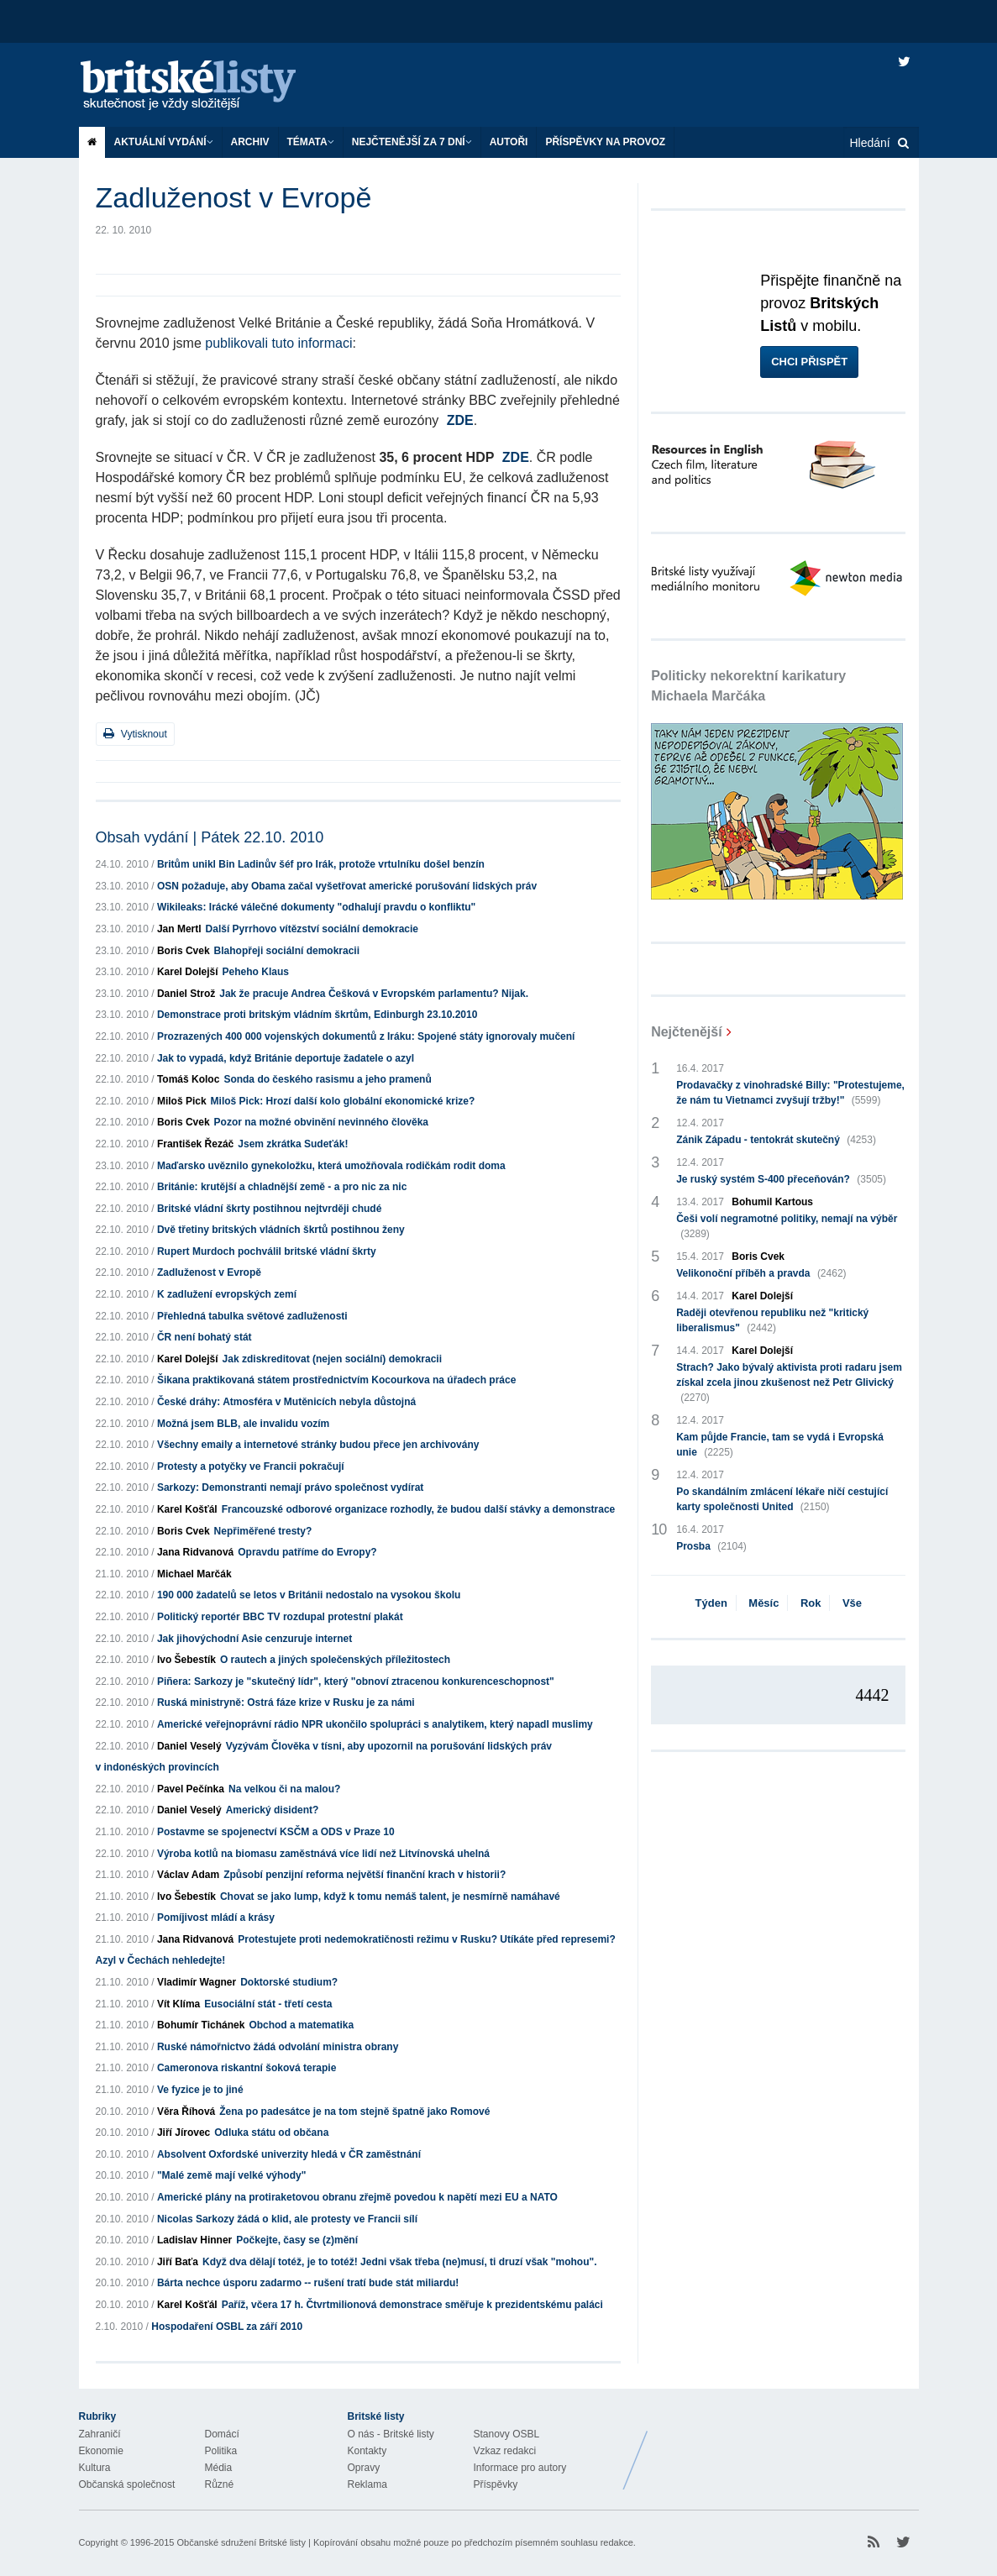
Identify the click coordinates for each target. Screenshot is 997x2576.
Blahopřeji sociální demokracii (286, 951)
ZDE (460, 420)
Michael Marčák (194, 1574)
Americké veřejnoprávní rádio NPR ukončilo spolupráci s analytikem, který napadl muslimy (375, 1724)
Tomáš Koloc (188, 1079)
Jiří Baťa (177, 2262)
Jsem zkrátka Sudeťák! (293, 1144)
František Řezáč (195, 1144)
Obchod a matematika (301, 2025)
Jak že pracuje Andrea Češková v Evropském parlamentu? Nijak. (373, 993)
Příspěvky (496, 2484)
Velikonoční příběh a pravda (761, 1273)
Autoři (509, 142)
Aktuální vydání (163, 142)
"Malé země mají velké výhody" (231, 2175)
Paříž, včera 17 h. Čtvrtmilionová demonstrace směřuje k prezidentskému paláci (412, 2305)
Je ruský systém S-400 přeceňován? (781, 1179)
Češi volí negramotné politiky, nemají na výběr (786, 1227)
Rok (810, 1603)
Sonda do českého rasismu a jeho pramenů (327, 1079)
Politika (221, 2451)
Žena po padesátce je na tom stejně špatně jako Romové (354, 2111)
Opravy (364, 2468)
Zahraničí (100, 2434)
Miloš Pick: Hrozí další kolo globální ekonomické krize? (343, 1101)
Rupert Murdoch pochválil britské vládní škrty (266, 1251)
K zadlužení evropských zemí (226, 1294)
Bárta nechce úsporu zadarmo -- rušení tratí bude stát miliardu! (308, 2283)
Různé (219, 2484)
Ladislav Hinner (194, 2240)
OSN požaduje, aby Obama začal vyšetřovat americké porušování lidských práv (347, 886)
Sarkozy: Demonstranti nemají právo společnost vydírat (290, 1487)
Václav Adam (188, 1875)
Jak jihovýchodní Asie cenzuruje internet (254, 1639)
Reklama (367, 2484)
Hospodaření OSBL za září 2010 (226, 2326)
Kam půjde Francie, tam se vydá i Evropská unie (780, 1445)
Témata (310, 142)
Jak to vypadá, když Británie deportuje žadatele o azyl (285, 1058)
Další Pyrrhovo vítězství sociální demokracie (312, 929)
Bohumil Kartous (772, 1202)
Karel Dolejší (187, 972)
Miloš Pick (182, 1101)
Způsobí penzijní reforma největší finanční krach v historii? (364, 1875)
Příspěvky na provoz (605, 142)
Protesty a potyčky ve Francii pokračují (250, 1466)
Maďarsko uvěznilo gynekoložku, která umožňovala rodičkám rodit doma (331, 1166)
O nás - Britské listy (391, 2434)
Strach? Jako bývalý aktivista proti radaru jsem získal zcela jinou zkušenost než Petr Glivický (789, 1383)
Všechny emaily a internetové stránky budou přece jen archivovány (318, 1445)
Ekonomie (101, 2451)
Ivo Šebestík (186, 1660)
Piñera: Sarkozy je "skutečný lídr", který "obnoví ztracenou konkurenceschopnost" (355, 1681)
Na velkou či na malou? (284, 1789)
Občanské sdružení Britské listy (240, 2542)
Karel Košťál (187, 1509)
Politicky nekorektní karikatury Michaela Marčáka (748, 686)
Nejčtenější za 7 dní (412, 142)
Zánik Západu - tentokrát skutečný (776, 1139)
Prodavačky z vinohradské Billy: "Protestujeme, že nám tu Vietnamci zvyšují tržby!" (790, 1093)
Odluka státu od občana (271, 2132)
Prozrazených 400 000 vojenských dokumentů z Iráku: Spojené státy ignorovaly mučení (366, 1036)
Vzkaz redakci (505, 2451)
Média (219, 2468)
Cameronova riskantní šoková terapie (246, 2068)
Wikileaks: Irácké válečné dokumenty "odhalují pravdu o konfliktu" (316, 907)
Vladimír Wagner (196, 1982)
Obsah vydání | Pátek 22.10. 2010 (210, 837)
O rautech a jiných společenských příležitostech (335, 1660)
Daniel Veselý (189, 1746)
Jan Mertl (179, 929)
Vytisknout (135, 733)
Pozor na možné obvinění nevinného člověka (321, 1122)
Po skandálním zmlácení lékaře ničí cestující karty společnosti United (782, 1500)
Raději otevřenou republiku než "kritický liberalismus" (772, 1321)
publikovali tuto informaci (278, 343)
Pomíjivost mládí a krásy (216, 1917)
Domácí (222, 2434)
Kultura (95, 2468)
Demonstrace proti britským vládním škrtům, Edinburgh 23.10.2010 (317, 1014)
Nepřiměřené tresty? (263, 1531)
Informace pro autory (520, 2468)
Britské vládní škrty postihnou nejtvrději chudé (269, 1209)
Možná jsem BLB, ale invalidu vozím (243, 1424)
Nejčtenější (686, 1032)
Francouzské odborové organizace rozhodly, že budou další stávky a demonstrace (419, 1509)
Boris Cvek (183, 951)
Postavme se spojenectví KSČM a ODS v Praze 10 (276, 1832)
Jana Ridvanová (195, 1552)
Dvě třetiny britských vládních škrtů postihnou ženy (281, 1230)
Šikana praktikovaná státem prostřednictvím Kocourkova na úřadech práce (337, 1380)
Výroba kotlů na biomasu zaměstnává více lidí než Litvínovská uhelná (323, 1854)
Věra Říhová (186, 2111)
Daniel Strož (186, 993)
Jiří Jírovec (183, 2132)
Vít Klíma (178, 2004)
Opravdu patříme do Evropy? (307, 1552)
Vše (852, 1603)
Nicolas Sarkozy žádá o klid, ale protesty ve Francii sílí (287, 2219)
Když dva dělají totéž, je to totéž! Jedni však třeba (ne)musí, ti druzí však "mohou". (399, 2262)
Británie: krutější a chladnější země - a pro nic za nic (282, 1187)
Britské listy (205, 86)
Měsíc (763, 1603)
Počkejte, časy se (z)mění (297, 2240)
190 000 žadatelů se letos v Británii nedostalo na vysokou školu (308, 1595)
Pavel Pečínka (190, 1789)
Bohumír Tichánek (200, 2025)
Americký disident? (272, 1810)
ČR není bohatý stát (204, 1337)
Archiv (250, 142)
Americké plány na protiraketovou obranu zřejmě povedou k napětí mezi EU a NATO (357, 2197)
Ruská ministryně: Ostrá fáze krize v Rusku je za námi (286, 1702)
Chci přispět (809, 361)
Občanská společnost (127, 2484)
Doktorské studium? (289, 1982)
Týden (711, 1603)
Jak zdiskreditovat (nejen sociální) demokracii (332, 1359)
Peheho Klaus (256, 972)
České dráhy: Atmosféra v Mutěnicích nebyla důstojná (286, 1402)
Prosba (711, 1546)
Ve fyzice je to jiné (200, 2090)
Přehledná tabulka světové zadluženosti (252, 1316)
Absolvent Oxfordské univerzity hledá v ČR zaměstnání (289, 2154)
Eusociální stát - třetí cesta (268, 2004)
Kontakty (367, 2451)
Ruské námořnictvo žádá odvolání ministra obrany (277, 2047)
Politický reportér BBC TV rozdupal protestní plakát (280, 1617)
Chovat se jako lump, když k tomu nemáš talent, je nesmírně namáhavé (390, 1896)
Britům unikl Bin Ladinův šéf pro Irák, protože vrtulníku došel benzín (321, 864)
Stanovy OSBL (507, 2434)
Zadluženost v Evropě (209, 1272)
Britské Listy (786, 2447)
